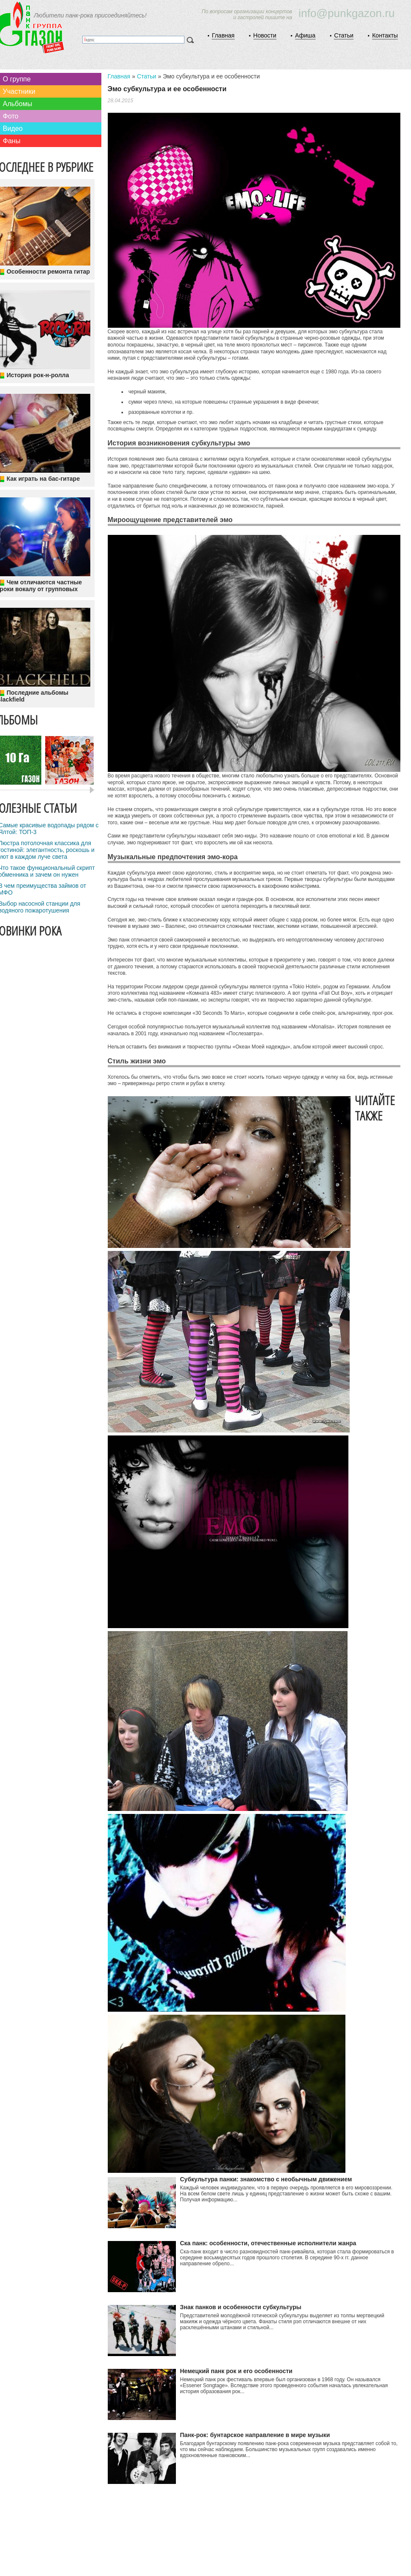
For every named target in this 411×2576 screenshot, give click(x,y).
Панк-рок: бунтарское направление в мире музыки (255, 2435)
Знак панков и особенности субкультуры (241, 2307)
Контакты (385, 35)
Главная (223, 35)
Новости (264, 35)
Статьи (343, 35)
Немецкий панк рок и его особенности (236, 2371)
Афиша (305, 35)
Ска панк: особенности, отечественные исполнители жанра (268, 2243)
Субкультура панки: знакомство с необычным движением (266, 2179)
